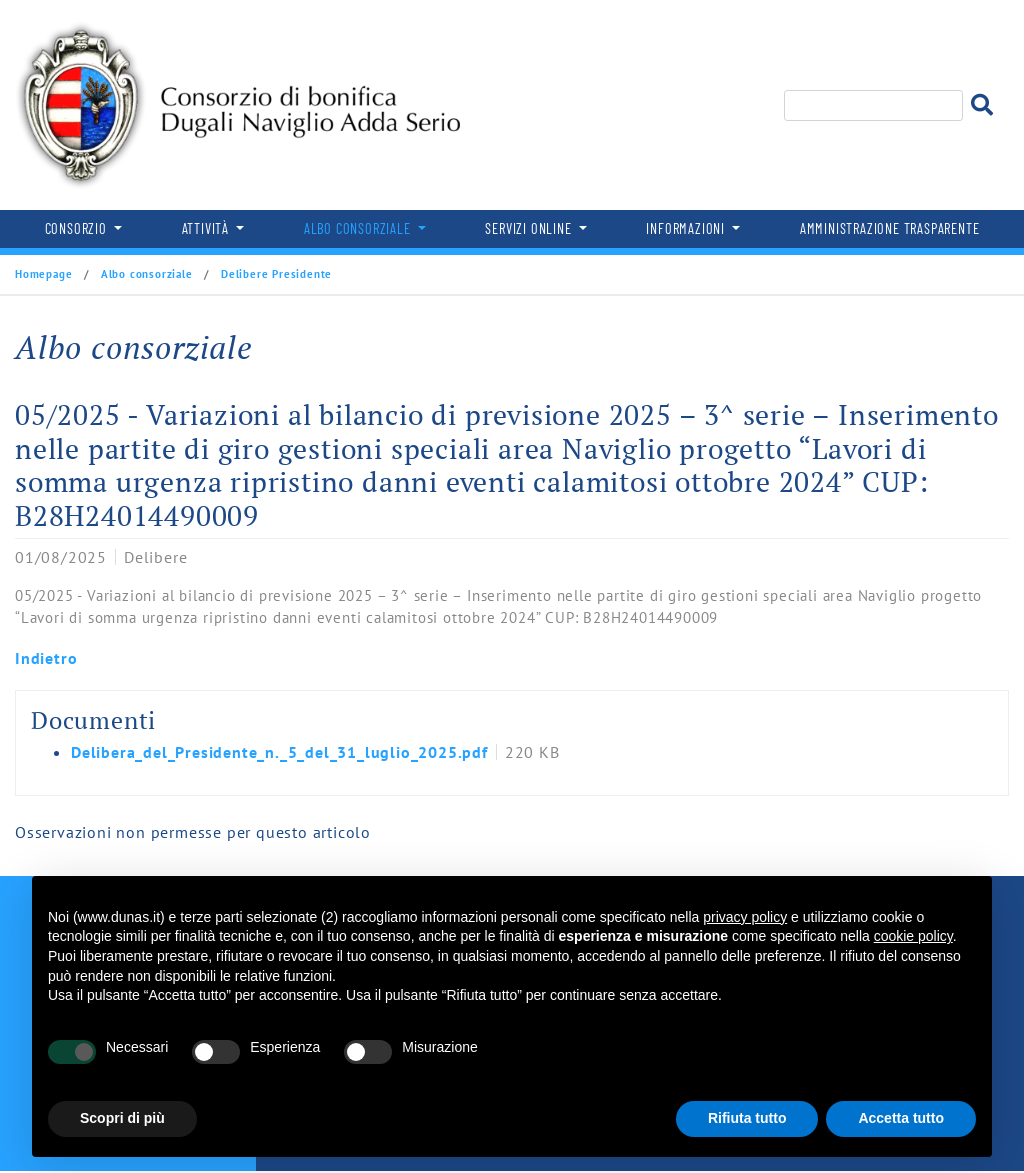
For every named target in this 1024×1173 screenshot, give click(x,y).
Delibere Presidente (274, 274)
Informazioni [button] (687, 228)
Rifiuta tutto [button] (747, 1118)
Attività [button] (207, 228)
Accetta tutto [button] (901, 1118)
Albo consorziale (146, 274)
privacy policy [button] (745, 917)
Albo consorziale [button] (359, 228)
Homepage (45, 274)
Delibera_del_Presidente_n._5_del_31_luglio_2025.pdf (279, 752)
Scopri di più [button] (122, 1118)
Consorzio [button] (78, 228)
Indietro (46, 658)
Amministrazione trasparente (890, 228)
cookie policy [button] (913, 936)
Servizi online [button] (530, 228)
